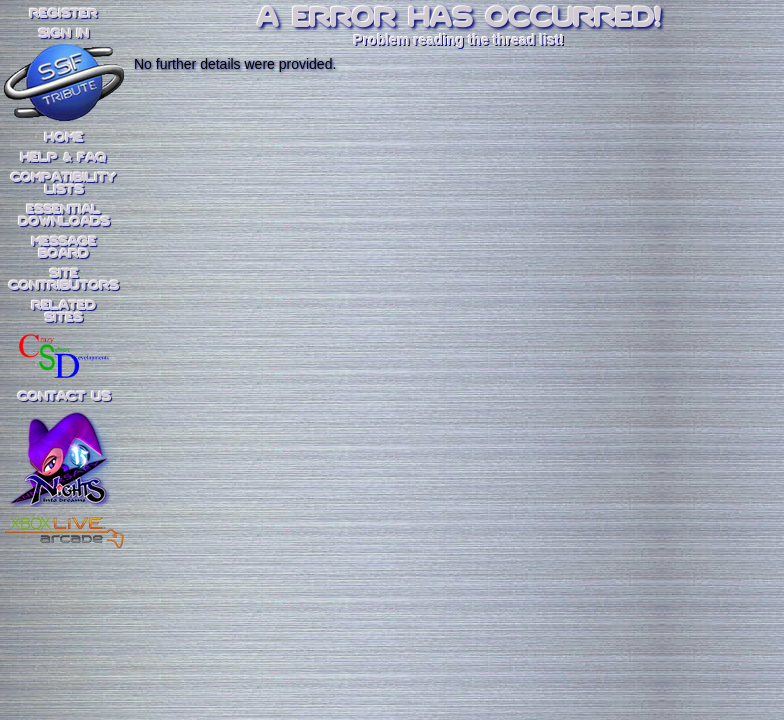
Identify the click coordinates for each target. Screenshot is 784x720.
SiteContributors (64, 280)
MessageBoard (64, 248)
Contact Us (64, 397)
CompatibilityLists (64, 184)
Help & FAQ (64, 158)
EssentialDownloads (64, 216)
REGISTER (64, 14)
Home (64, 138)
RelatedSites (64, 312)
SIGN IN (64, 34)
